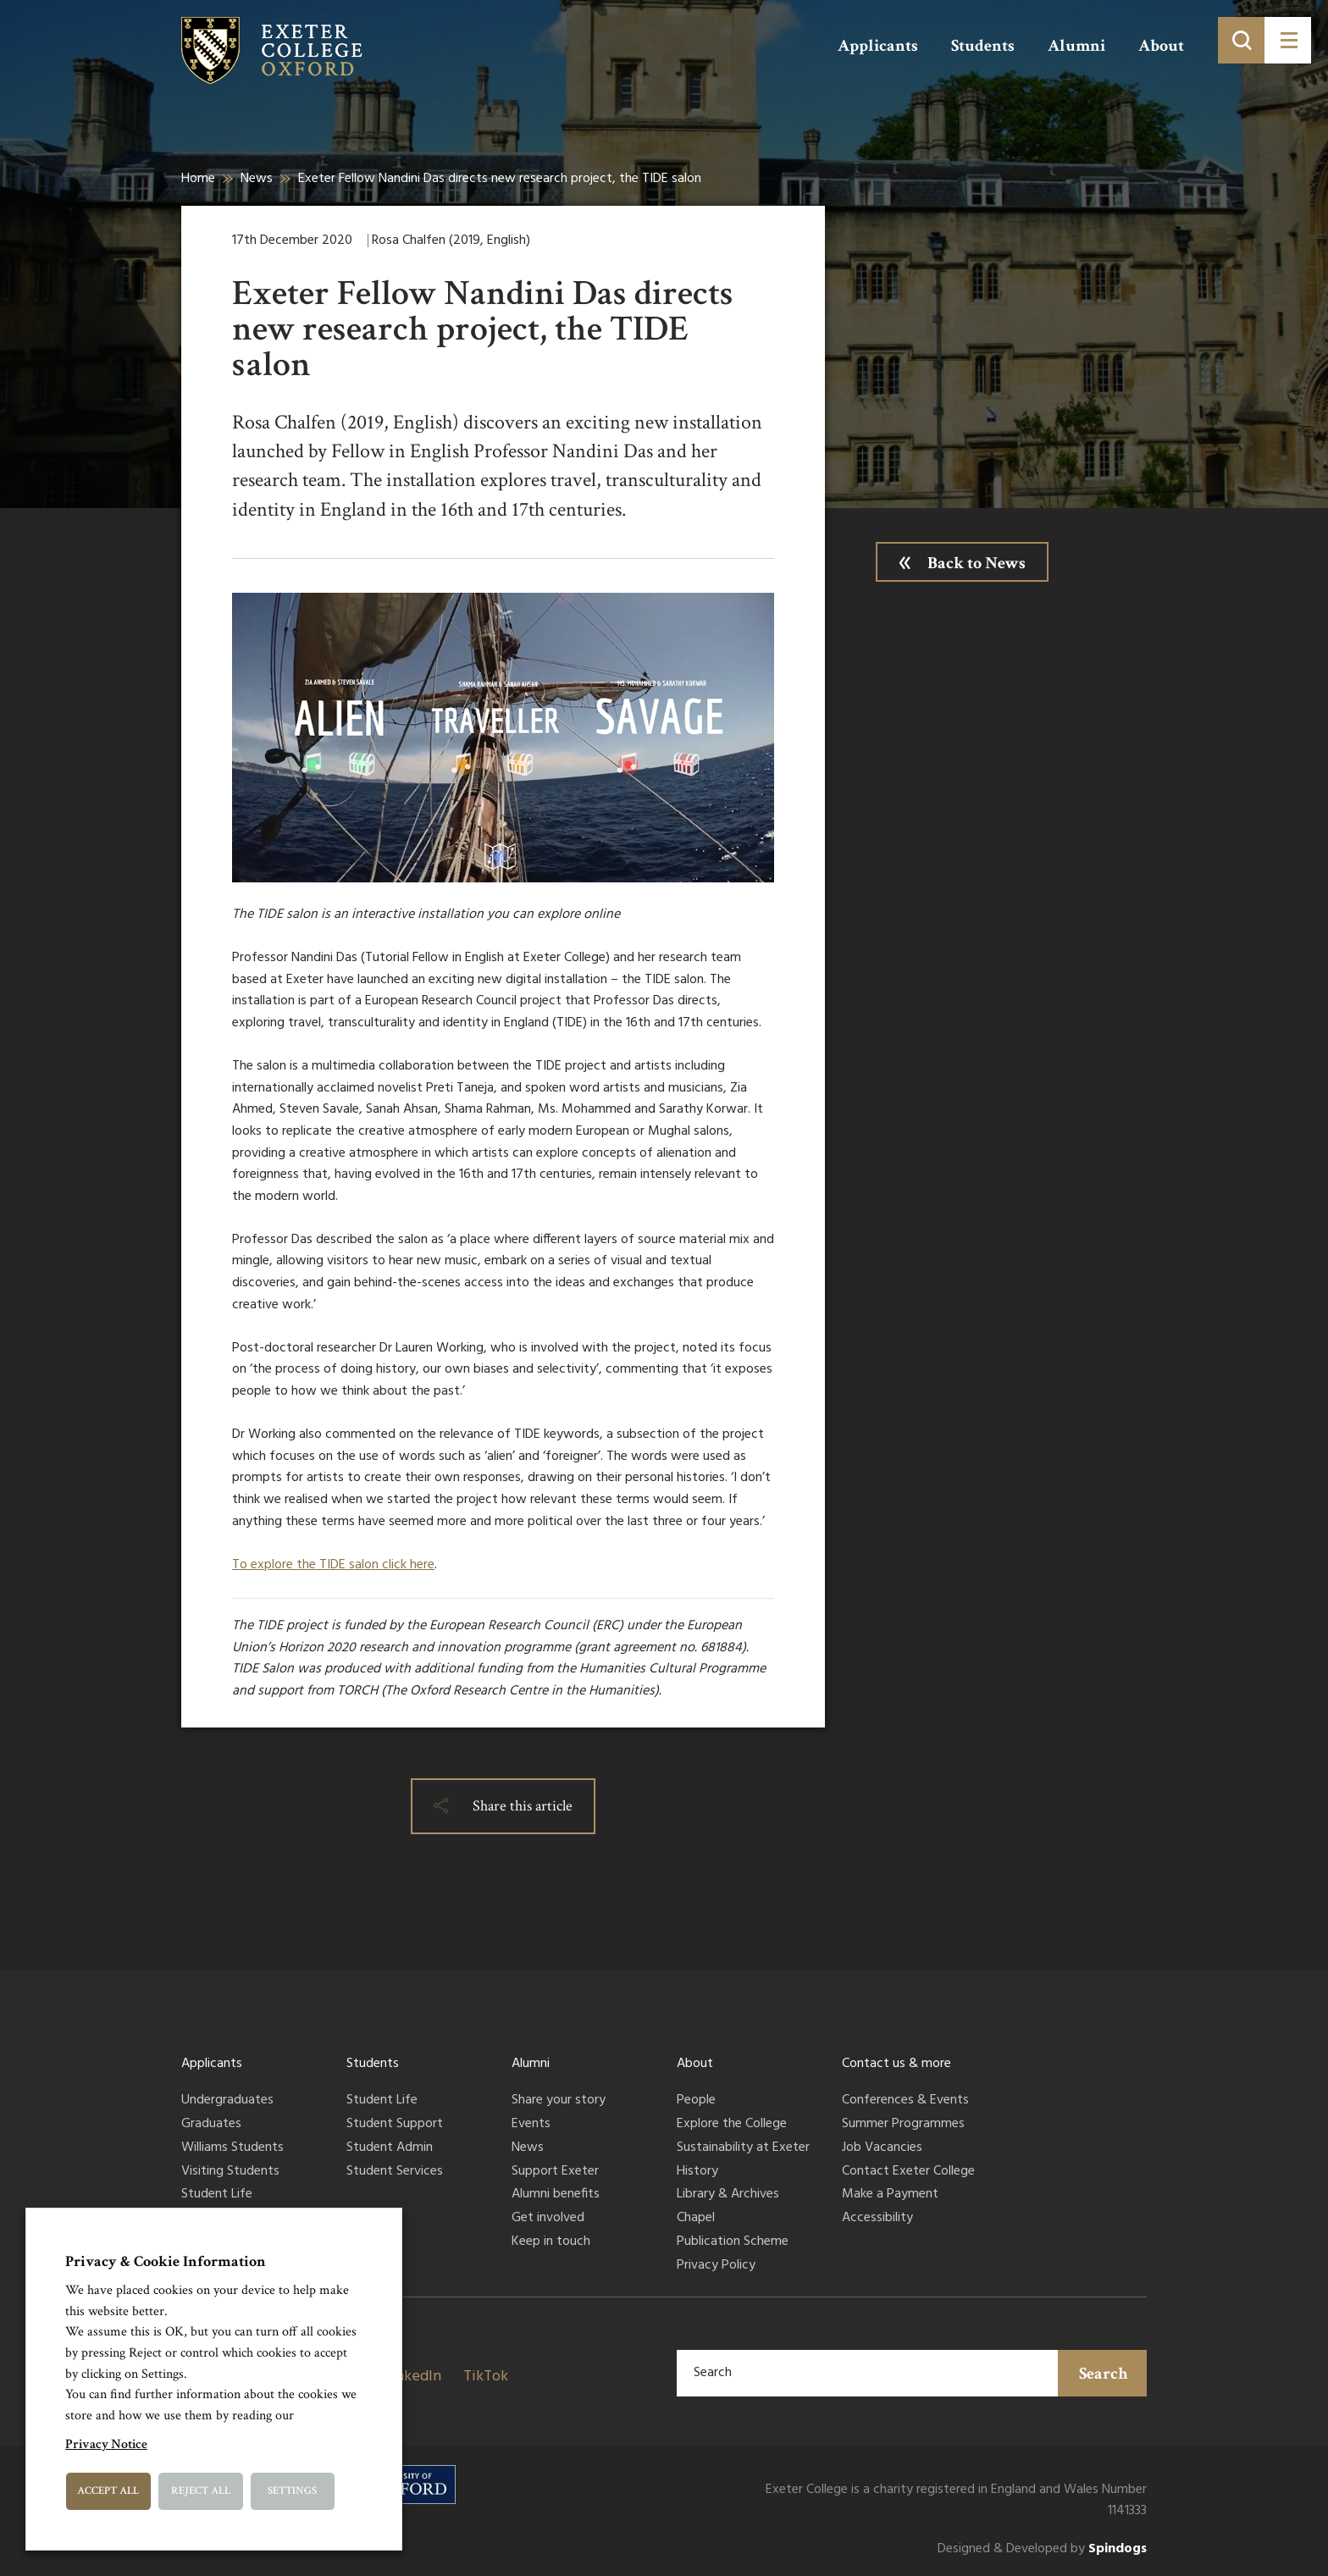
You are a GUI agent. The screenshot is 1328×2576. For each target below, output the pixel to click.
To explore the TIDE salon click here (333, 1565)
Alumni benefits (556, 2195)
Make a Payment (890, 2195)
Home (198, 179)
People (696, 2101)
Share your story (559, 2101)
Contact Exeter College (908, 2172)
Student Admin (389, 2148)
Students (983, 46)
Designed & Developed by (1042, 2549)
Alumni (1076, 46)
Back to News (976, 563)
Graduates (211, 2124)
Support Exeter (555, 2172)
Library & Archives (728, 2195)
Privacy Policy (716, 2266)
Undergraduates (227, 2101)
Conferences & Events (905, 2101)
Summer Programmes (903, 2124)
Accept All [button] (108, 2491)
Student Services (394, 2172)
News (257, 179)
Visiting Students (230, 2172)
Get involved (548, 2218)
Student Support (394, 2124)
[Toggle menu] (1287, 40)
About (1161, 46)
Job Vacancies (882, 2148)
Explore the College (732, 2124)
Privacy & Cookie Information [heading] (165, 2261)
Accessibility (877, 2218)
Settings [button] (292, 2491)
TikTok (485, 2376)
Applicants (878, 46)
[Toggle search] (1241, 40)
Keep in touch (551, 2242)
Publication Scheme (732, 2242)
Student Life (216, 2195)
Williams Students (232, 2148)
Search (1103, 2374)
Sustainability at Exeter (743, 2148)
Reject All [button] (200, 2491)
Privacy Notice (106, 2444)
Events (531, 2124)
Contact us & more (896, 2064)
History (697, 2172)
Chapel (696, 2218)
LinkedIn (412, 2376)
